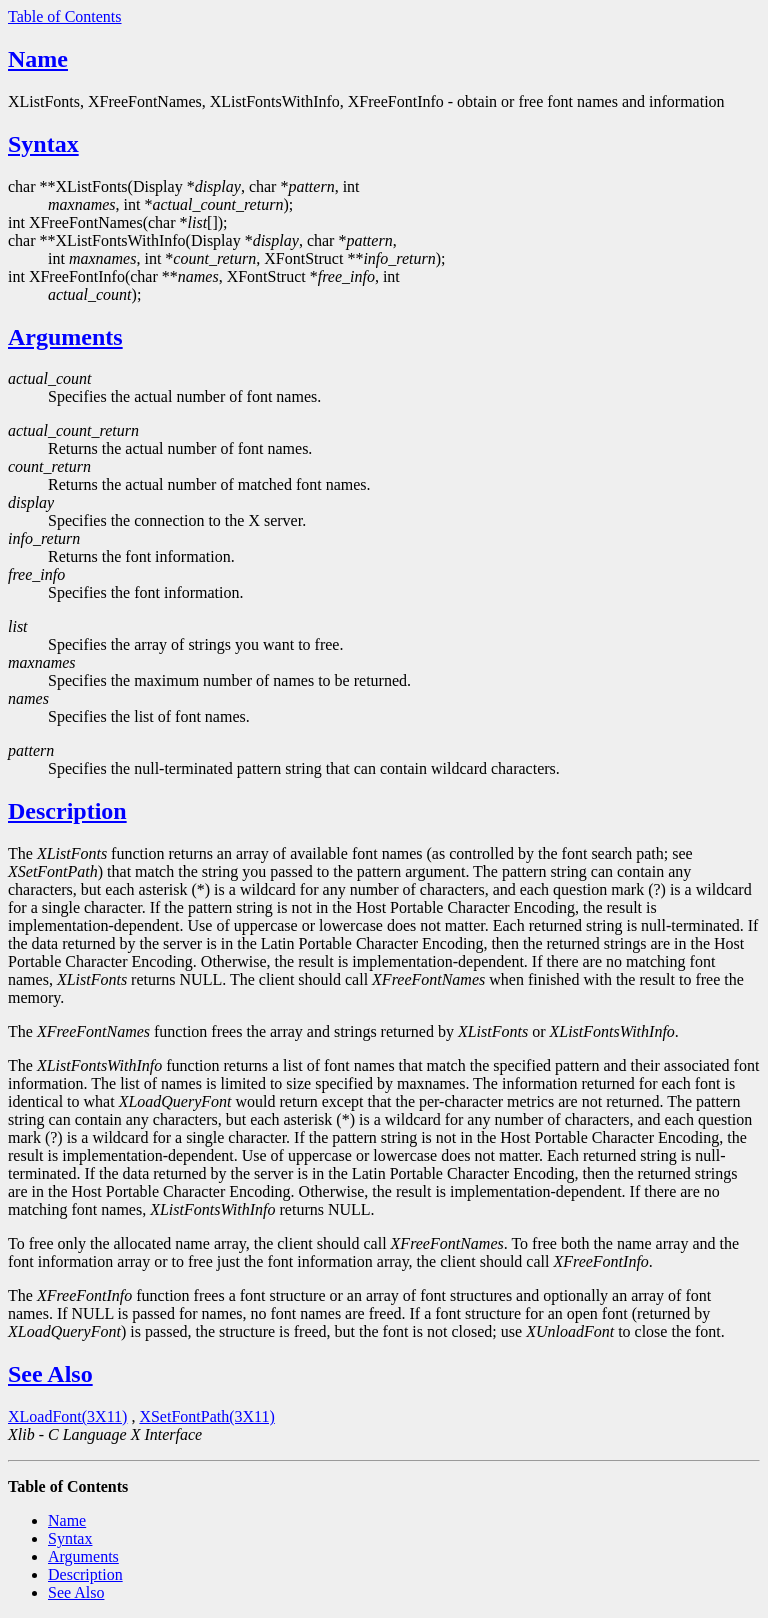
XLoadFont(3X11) (67, 1416)
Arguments (65, 337)
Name (38, 59)
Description (67, 811)
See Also (50, 1374)
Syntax (43, 144)
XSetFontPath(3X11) (206, 1416)
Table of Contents (65, 16)
